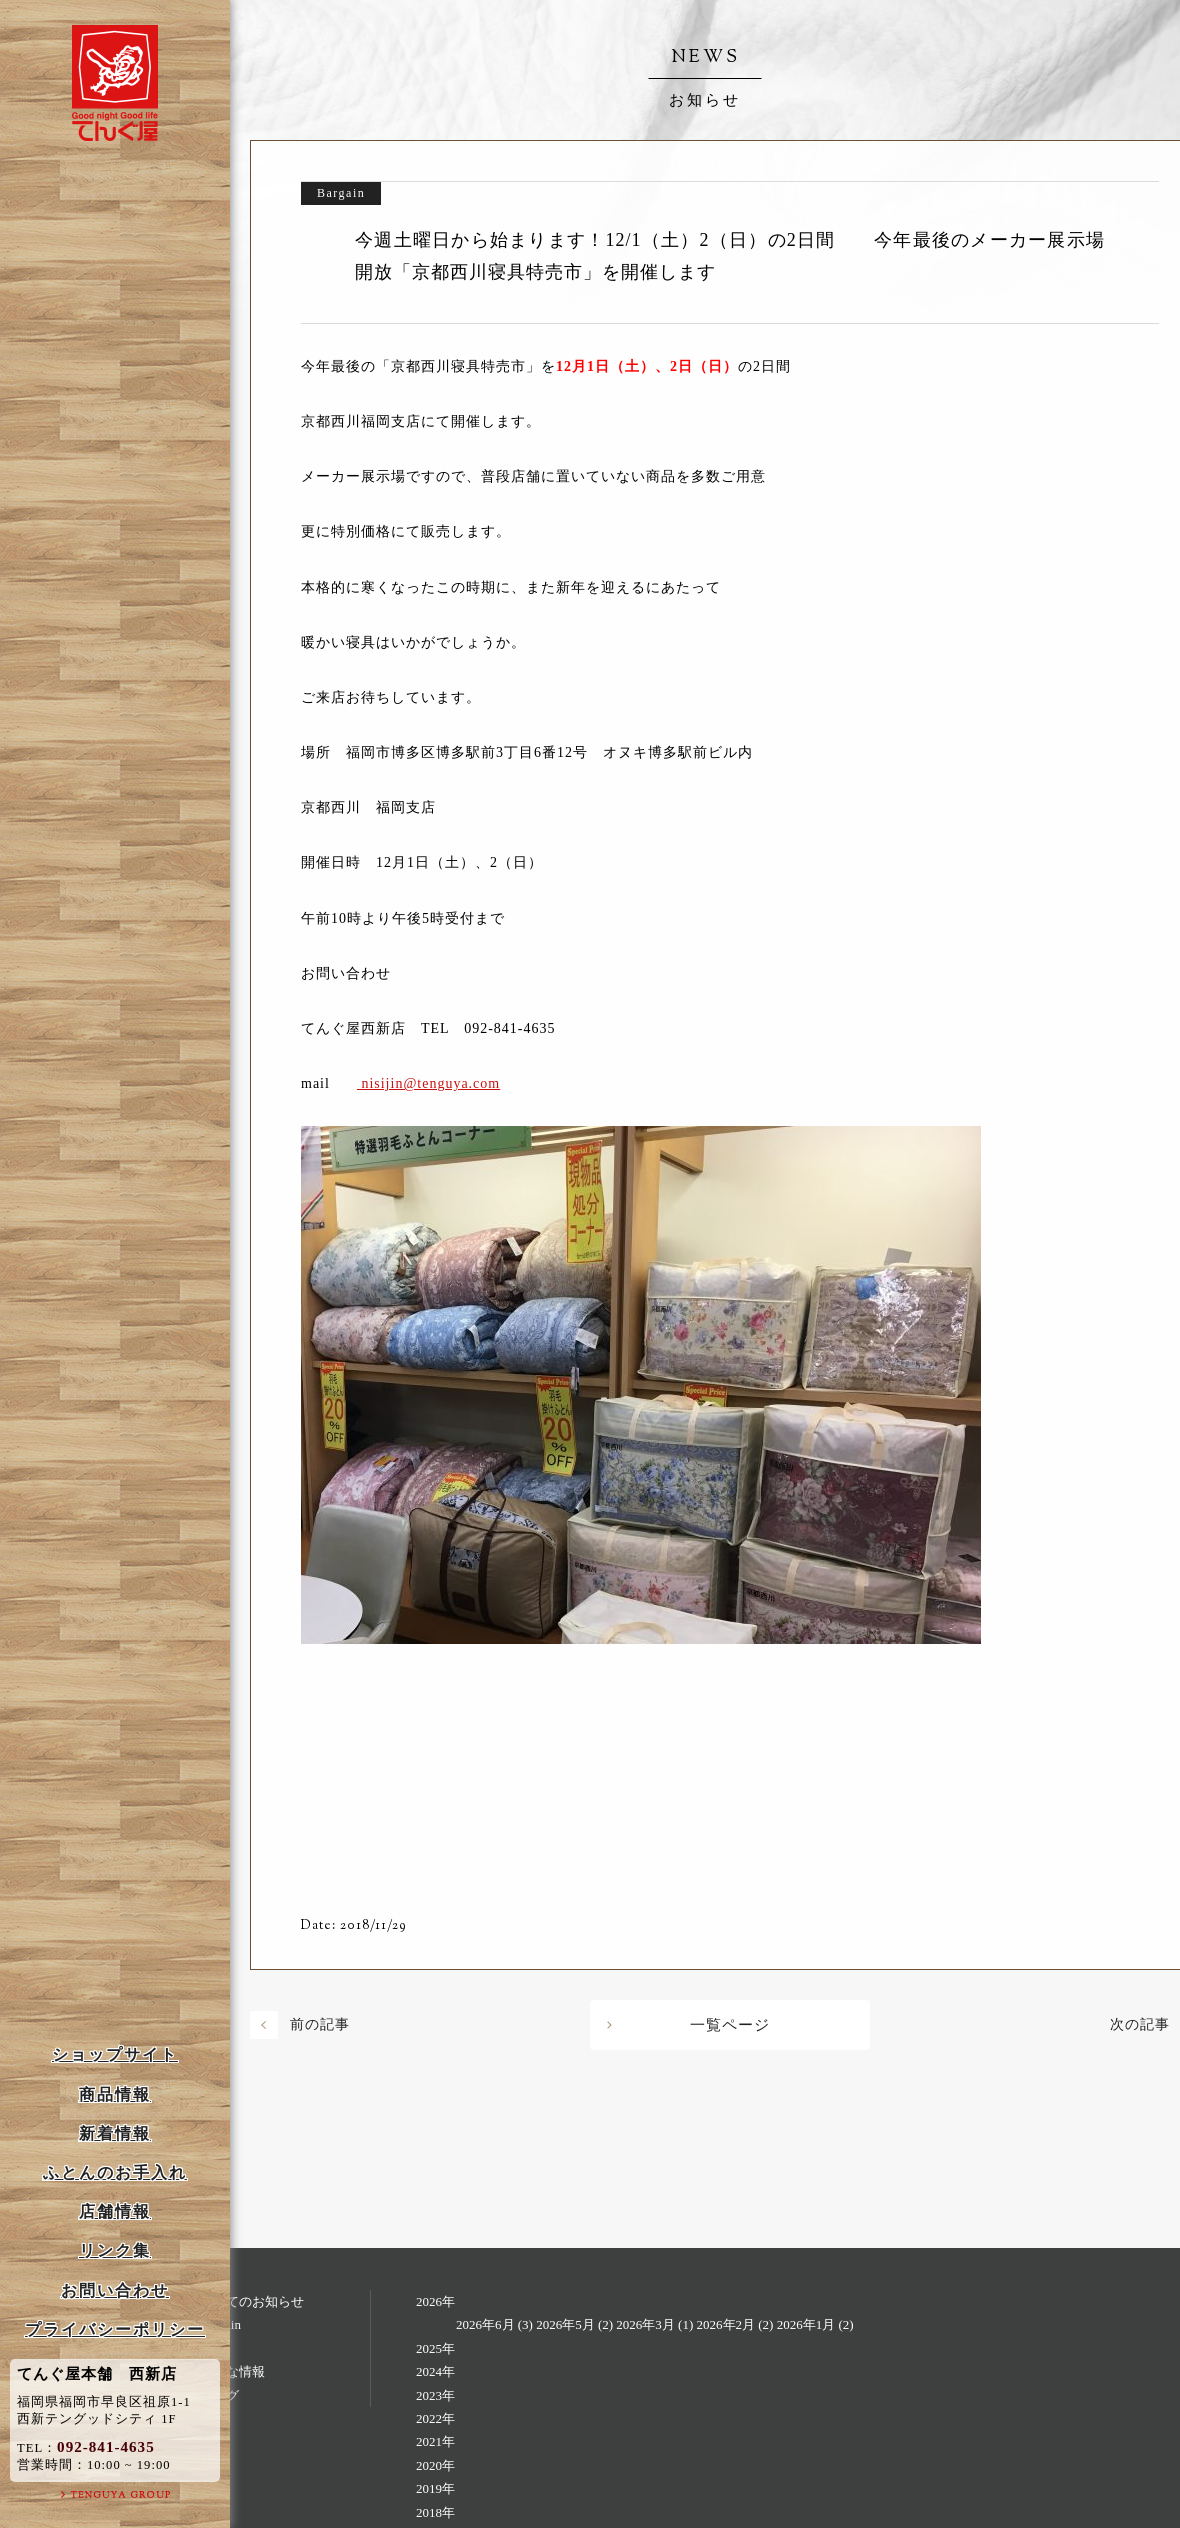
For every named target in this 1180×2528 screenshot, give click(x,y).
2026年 (435, 2301)
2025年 (435, 2348)
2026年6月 (485, 2324)
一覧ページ (730, 2025)
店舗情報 (115, 2211)
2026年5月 (565, 2324)
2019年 (435, 2488)
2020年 (435, 2465)
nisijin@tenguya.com (428, 1083)
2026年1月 (806, 2324)
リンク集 (115, 2250)
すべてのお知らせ (252, 2301)
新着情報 (115, 2133)
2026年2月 (726, 2324)
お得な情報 (232, 2371)
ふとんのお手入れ (115, 2172)
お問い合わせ (115, 2290)
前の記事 (320, 2024)
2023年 (435, 2395)
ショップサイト (115, 2054)
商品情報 (115, 2094)
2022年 (435, 2418)
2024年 (435, 2371)
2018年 (435, 2512)
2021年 (435, 2441)
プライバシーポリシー (115, 2329)
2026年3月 (645, 2324)
